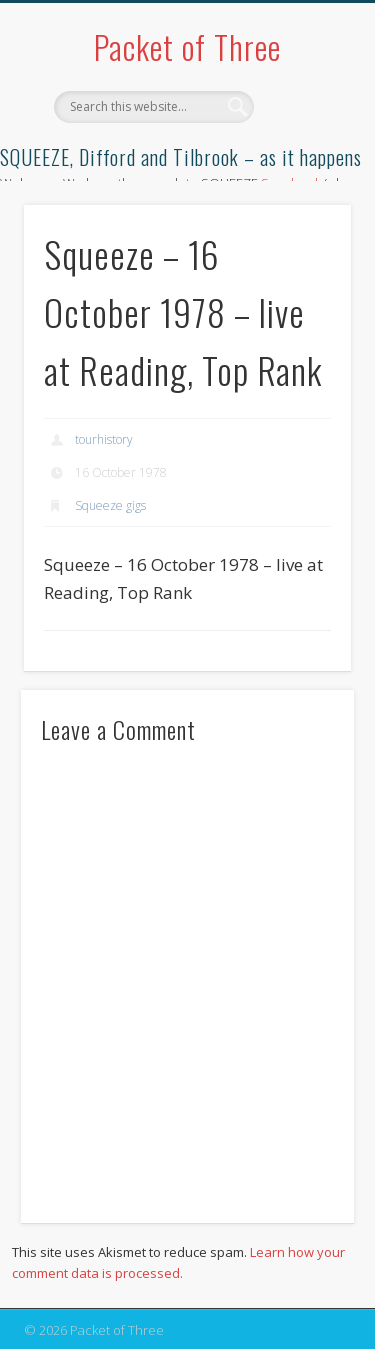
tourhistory (104, 439)
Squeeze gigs (110, 505)
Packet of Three (187, 46)
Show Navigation (303, 179)
